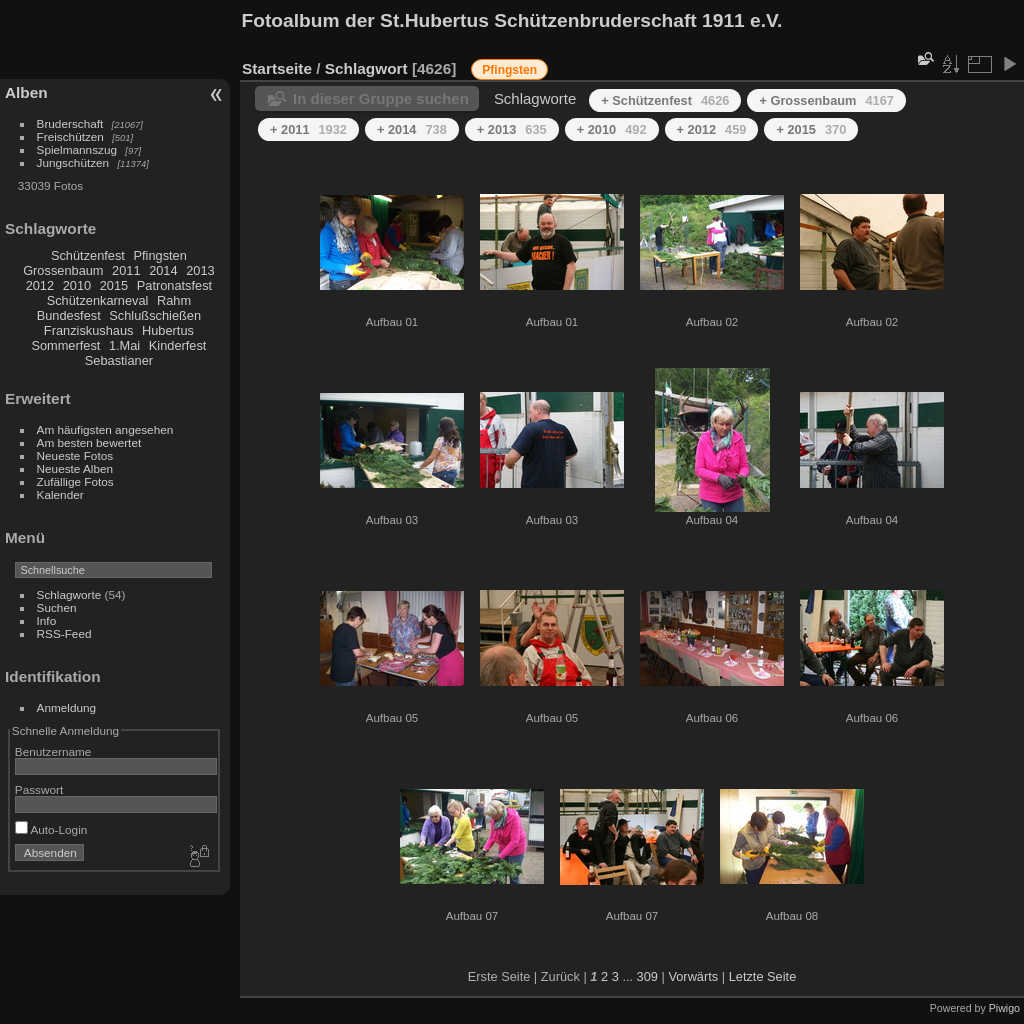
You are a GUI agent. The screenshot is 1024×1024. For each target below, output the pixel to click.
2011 (126, 270)
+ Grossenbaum (826, 100)
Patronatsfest (174, 285)
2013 (200, 270)
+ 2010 (612, 129)
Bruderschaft (70, 123)
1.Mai (124, 345)
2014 (163, 270)
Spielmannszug (77, 149)
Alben (26, 92)
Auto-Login (51, 829)
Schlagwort (366, 68)
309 (647, 976)
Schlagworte (69, 594)
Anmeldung (67, 707)
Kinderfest (178, 345)
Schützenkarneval (98, 300)
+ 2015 (811, 129)
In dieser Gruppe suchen (381, 98)
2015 (114, 285)
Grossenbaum (63, 270)
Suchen (57, 607)
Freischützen (70, 136)
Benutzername (53, 751)
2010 (77, 285)
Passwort (39, 789)
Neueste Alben (75, 468)
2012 (40, 285)
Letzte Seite (763, 976)
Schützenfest (88, 255)
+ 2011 (308, 129)
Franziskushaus (89, 330)
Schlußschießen (155, 315)
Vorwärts (693, 976)
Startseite (277, 68)
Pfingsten (159, 255)
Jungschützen (73, 162)
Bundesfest (69, 315)
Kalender (60, 494)
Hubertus (168, 330)
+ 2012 (712, 129)
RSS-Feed (64, 633)
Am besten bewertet (89, 442)
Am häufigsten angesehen (105, 429)
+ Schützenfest (665, 100)
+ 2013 (512, 129)
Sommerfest (65, 345)
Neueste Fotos (75, 455)
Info (47, 620)
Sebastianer (119, 360)
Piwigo (1004, 1008)
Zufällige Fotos (75, 481)
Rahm (174, 300)
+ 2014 (412, 129)
